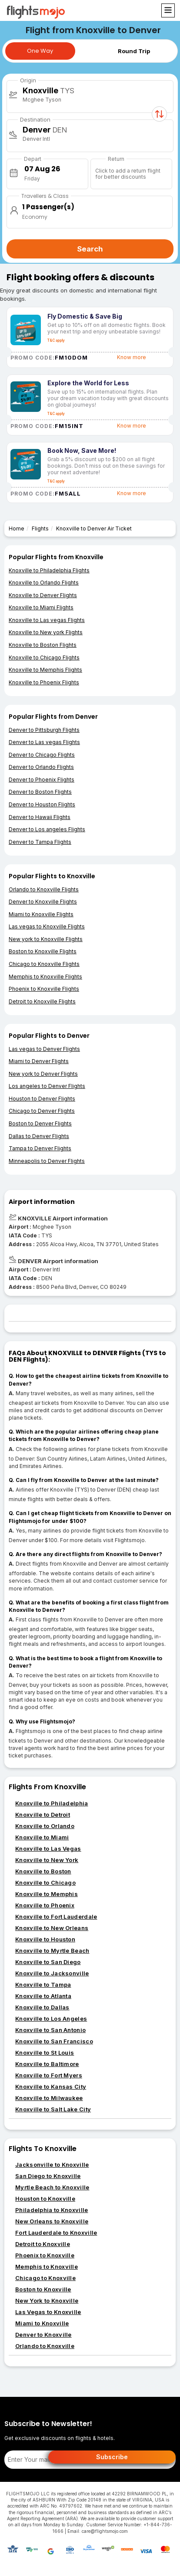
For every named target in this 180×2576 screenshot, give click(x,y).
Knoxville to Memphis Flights (45, 669)
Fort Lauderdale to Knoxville (56, 2232)
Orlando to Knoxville (44, 2345)
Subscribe (112, 2456)
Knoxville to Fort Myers (48, 2075)
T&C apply (56, 340)
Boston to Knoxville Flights (43, 951)
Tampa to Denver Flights (40, 1148)
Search (90, 249)
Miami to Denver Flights (39, 1061)
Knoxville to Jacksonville (52, 1973)
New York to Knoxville (46, 2300)
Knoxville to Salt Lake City (53, 2109)
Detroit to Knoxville (42, 2243)
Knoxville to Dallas (42, 2007)
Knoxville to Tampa (43, 1984)
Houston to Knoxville (45, 2198)
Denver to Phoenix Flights (41, 779)
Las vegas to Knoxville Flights (47, 926)
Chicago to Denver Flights (42, 1111)
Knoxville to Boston (43, 1871)
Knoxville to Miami (42, 1837)
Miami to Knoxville (42, 2323)
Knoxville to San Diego (48, 1961)
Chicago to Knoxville (45, 2277)
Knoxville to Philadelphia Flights (49, 570)
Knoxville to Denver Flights (43, 595)
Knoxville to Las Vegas (48, 1848)
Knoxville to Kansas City (50, 2086)
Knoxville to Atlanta (43, 1995)
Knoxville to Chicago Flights (44, 657)
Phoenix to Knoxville (44, 2255)
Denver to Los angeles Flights (47, 829)
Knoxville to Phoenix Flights (44, 682)
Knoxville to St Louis (44, 2052)
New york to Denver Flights (43, 1074)
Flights (40, 528)
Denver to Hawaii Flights (39, 817)
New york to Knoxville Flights (46, 939)
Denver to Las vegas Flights (44, 742)
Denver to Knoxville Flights (43, 901)
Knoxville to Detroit (42, 1814)
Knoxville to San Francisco (54, 2041)
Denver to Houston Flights (42, 804)
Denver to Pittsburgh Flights (44, 730)
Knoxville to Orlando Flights (44, 582)
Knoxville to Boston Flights (43, 645)
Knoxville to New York (46, 1859)
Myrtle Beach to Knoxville (52, 2187)
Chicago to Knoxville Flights (44, 964)
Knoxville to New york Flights (46, 632)
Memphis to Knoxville (46, 2266)
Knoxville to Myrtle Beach (52, 1950)
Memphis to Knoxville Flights (45, 976)
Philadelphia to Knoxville (51, 2209)
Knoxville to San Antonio (50, 2029)
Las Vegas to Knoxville (48, 2311)
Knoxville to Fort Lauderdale (56, 1916)
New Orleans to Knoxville (51, 2221)
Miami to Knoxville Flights (41, 914)
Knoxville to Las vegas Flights (47, 620)
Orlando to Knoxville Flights (44, 889)
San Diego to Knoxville (48, 2175)
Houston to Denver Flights (42, 1098)
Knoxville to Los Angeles (51, 2018)
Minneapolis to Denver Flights (47, 1161)
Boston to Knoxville (43, 2289)
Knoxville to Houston (45, 1939)
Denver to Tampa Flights (40, 842)
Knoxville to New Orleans (51, 1927)
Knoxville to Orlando (44, 1825)
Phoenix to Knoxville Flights (44, 989)
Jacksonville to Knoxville (52, 2164)
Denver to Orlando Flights (41, 767)
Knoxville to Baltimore (47, 2063)
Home (16, 528)
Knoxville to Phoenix (44, 1905)
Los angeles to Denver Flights (47, 1086)
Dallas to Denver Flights (39, 1136)
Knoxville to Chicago (45, 1882)
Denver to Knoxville (43, 2334)
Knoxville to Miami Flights (41, 607)
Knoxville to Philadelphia (51, 1803)
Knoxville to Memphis (46, 1893)
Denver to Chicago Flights (42, 754)
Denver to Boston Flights (40, 791)
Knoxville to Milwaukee (49, 2097)
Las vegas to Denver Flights (44, 1049)
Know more (131, 357)
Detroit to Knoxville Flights (42, 1001)
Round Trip (134, 51)
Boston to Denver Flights (40, 1123)
